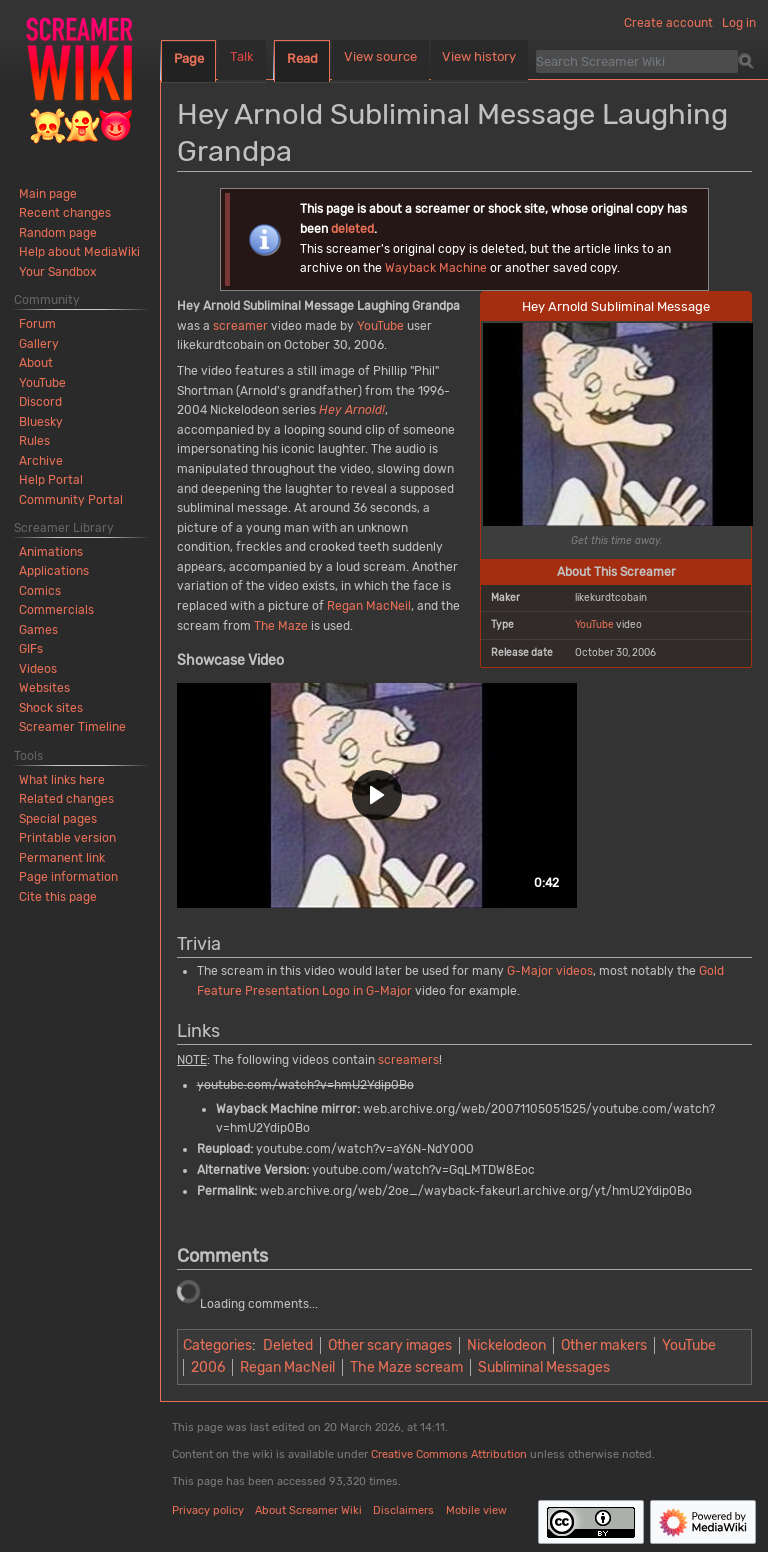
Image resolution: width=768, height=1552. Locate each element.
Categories (217, 1345)
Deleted (288, 1345)
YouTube (594, 624)
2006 (208, 1367)
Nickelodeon (506, 1345)
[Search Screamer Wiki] (637, 61)
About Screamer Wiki (308, 1510)
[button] (377, 795)
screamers (408, 1060)
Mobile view (476, 1510)
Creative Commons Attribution (449, 1454)
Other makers (604, 1345)
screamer (240, 326)
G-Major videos (550, 971)
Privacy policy (208, 1510)
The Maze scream (406, 1367)
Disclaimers (403, 1510)
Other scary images (390, 1345)
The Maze (281, 626)
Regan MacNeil (369, 606)
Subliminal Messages (544, 1367)
